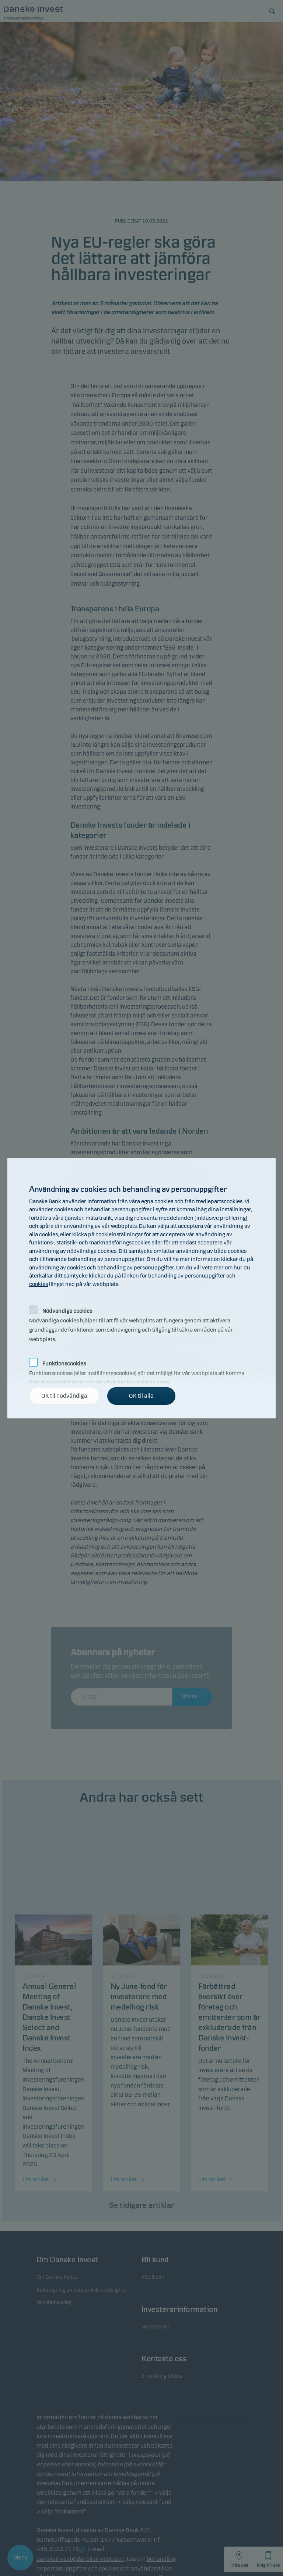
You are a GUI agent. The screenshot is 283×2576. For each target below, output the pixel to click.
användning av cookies (57, 1267)
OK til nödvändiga (64, 1395)
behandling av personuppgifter (135, 1267)
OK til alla (141, 1395)
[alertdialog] (141, 1288)
